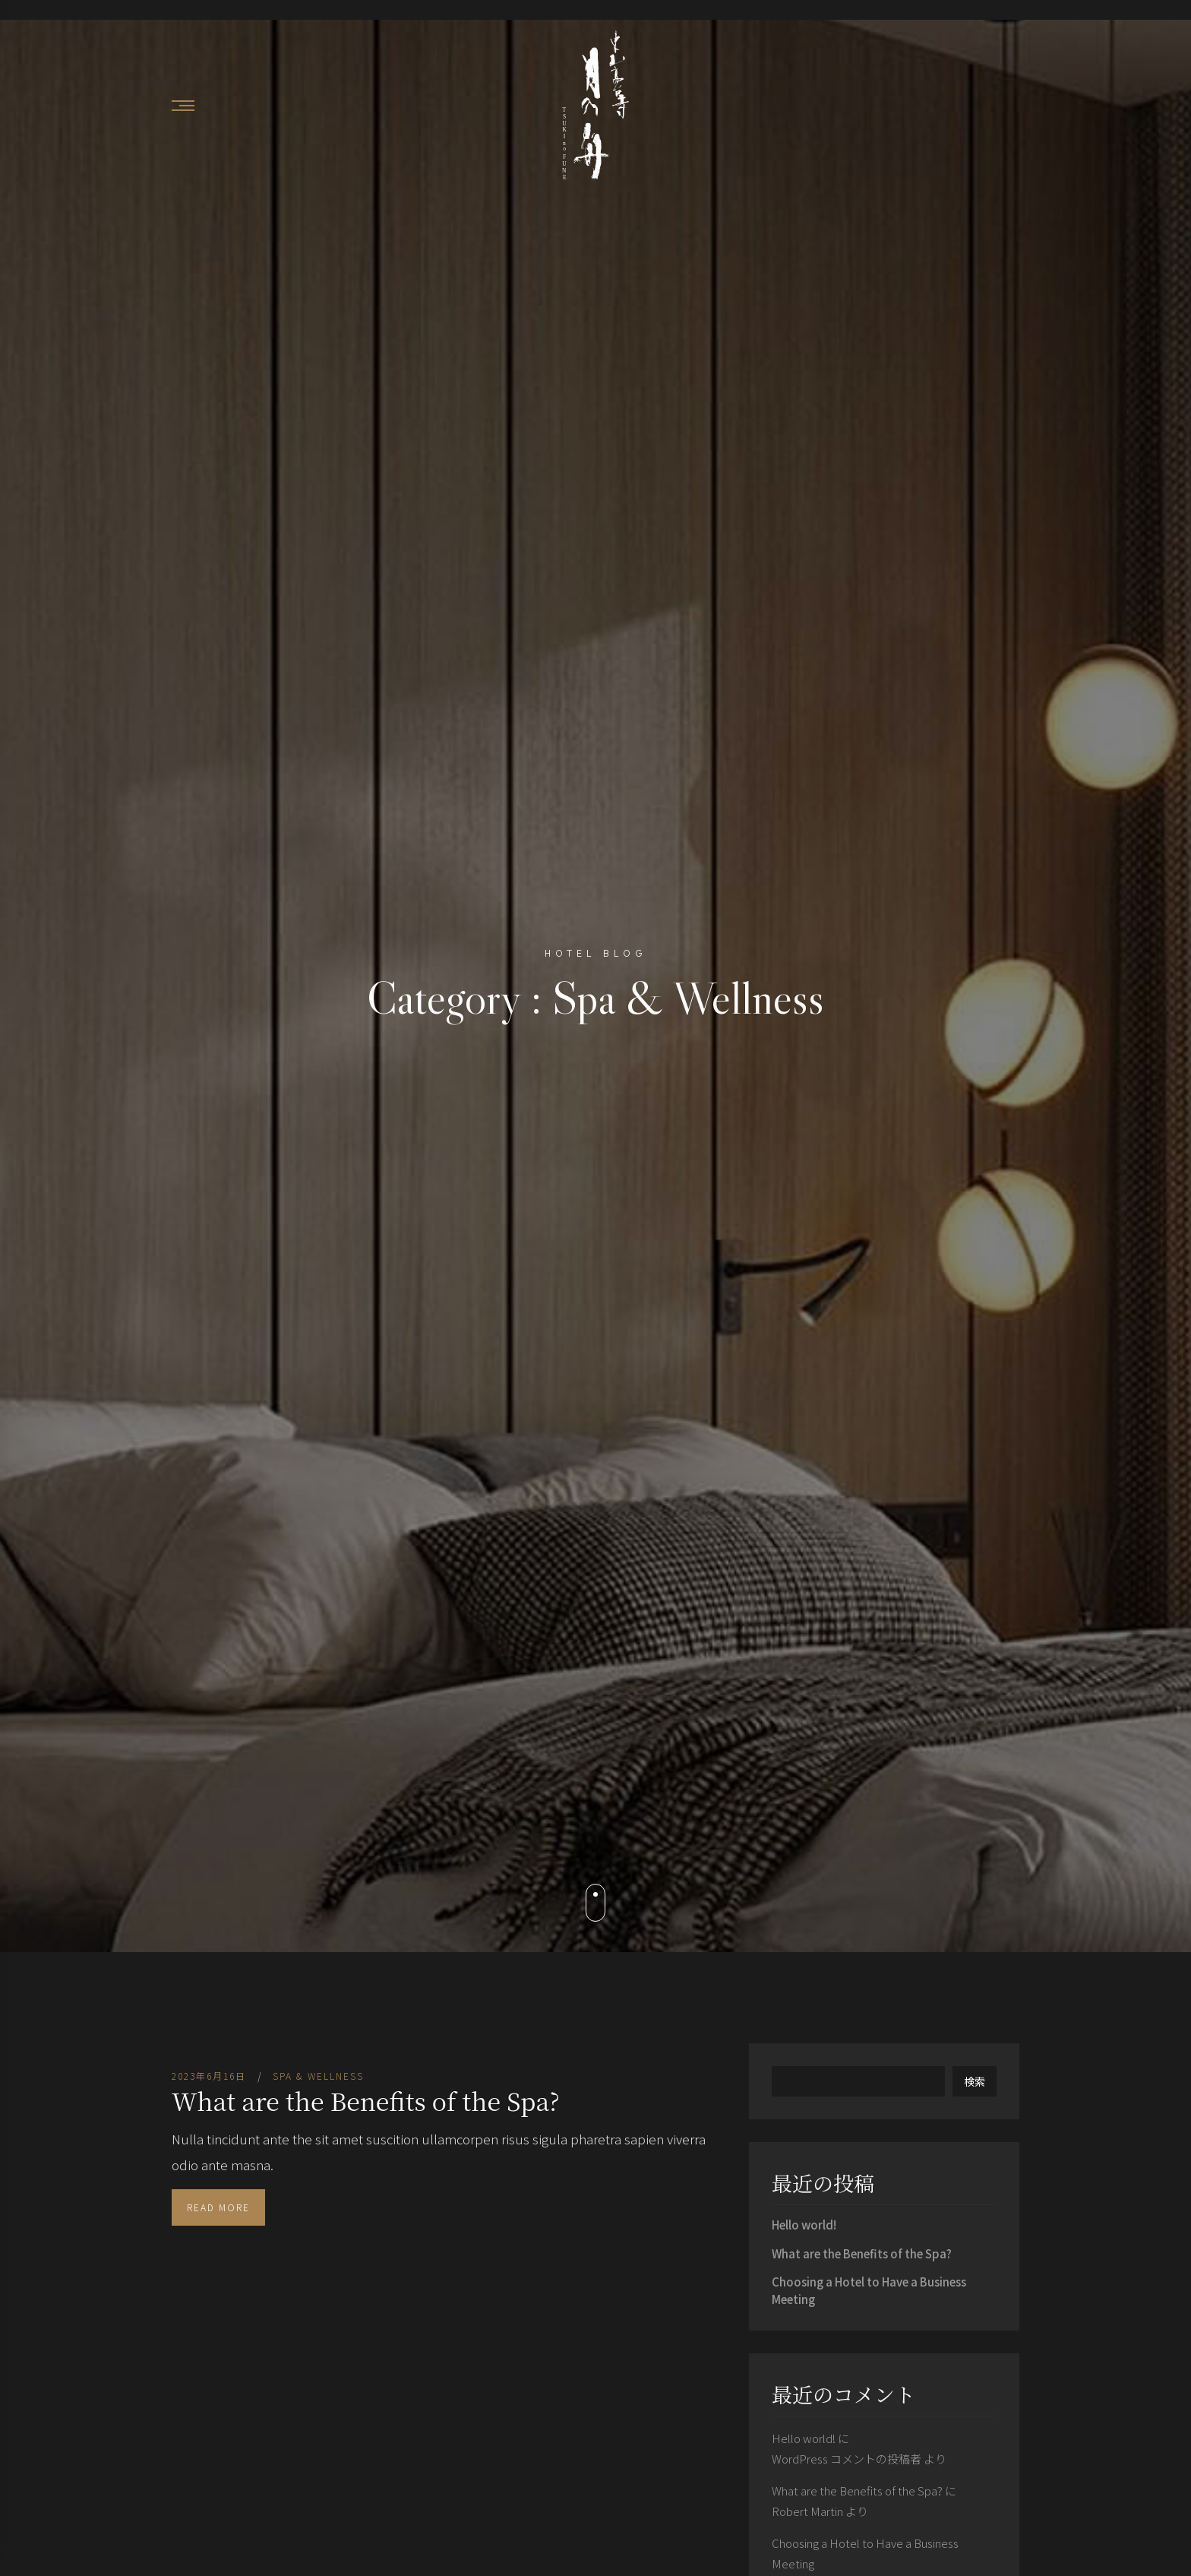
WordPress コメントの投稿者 (846, 2459)
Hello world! (804, 2225)
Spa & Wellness (318, 2075)
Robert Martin (807, 2511)
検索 (974, 2081)
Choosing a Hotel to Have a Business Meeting (869, 2290)
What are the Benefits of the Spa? (366, 2100)
